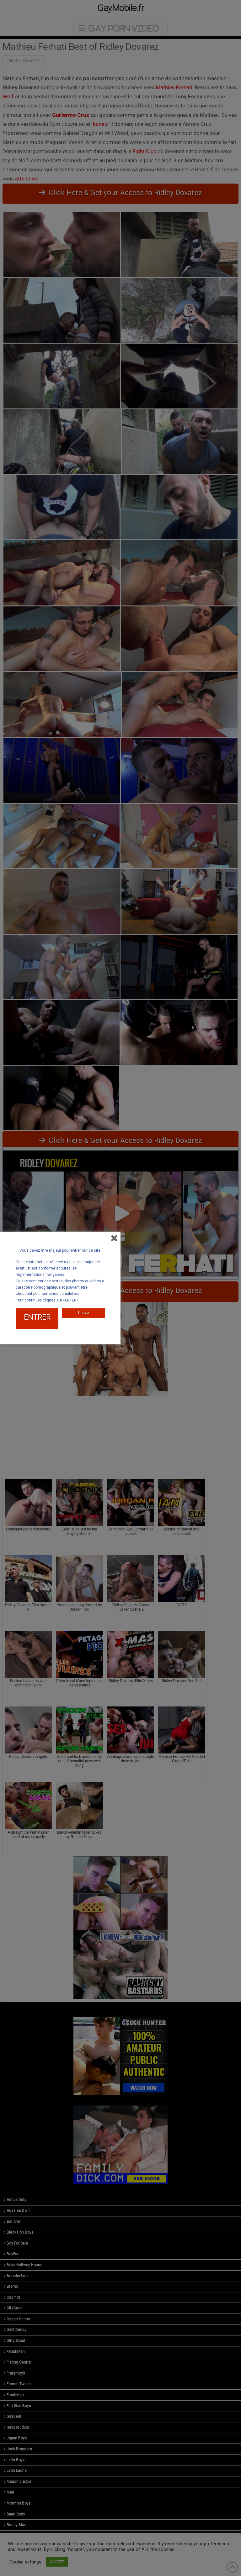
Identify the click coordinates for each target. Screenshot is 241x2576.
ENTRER (37, 1317)
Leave (83, 1312)
